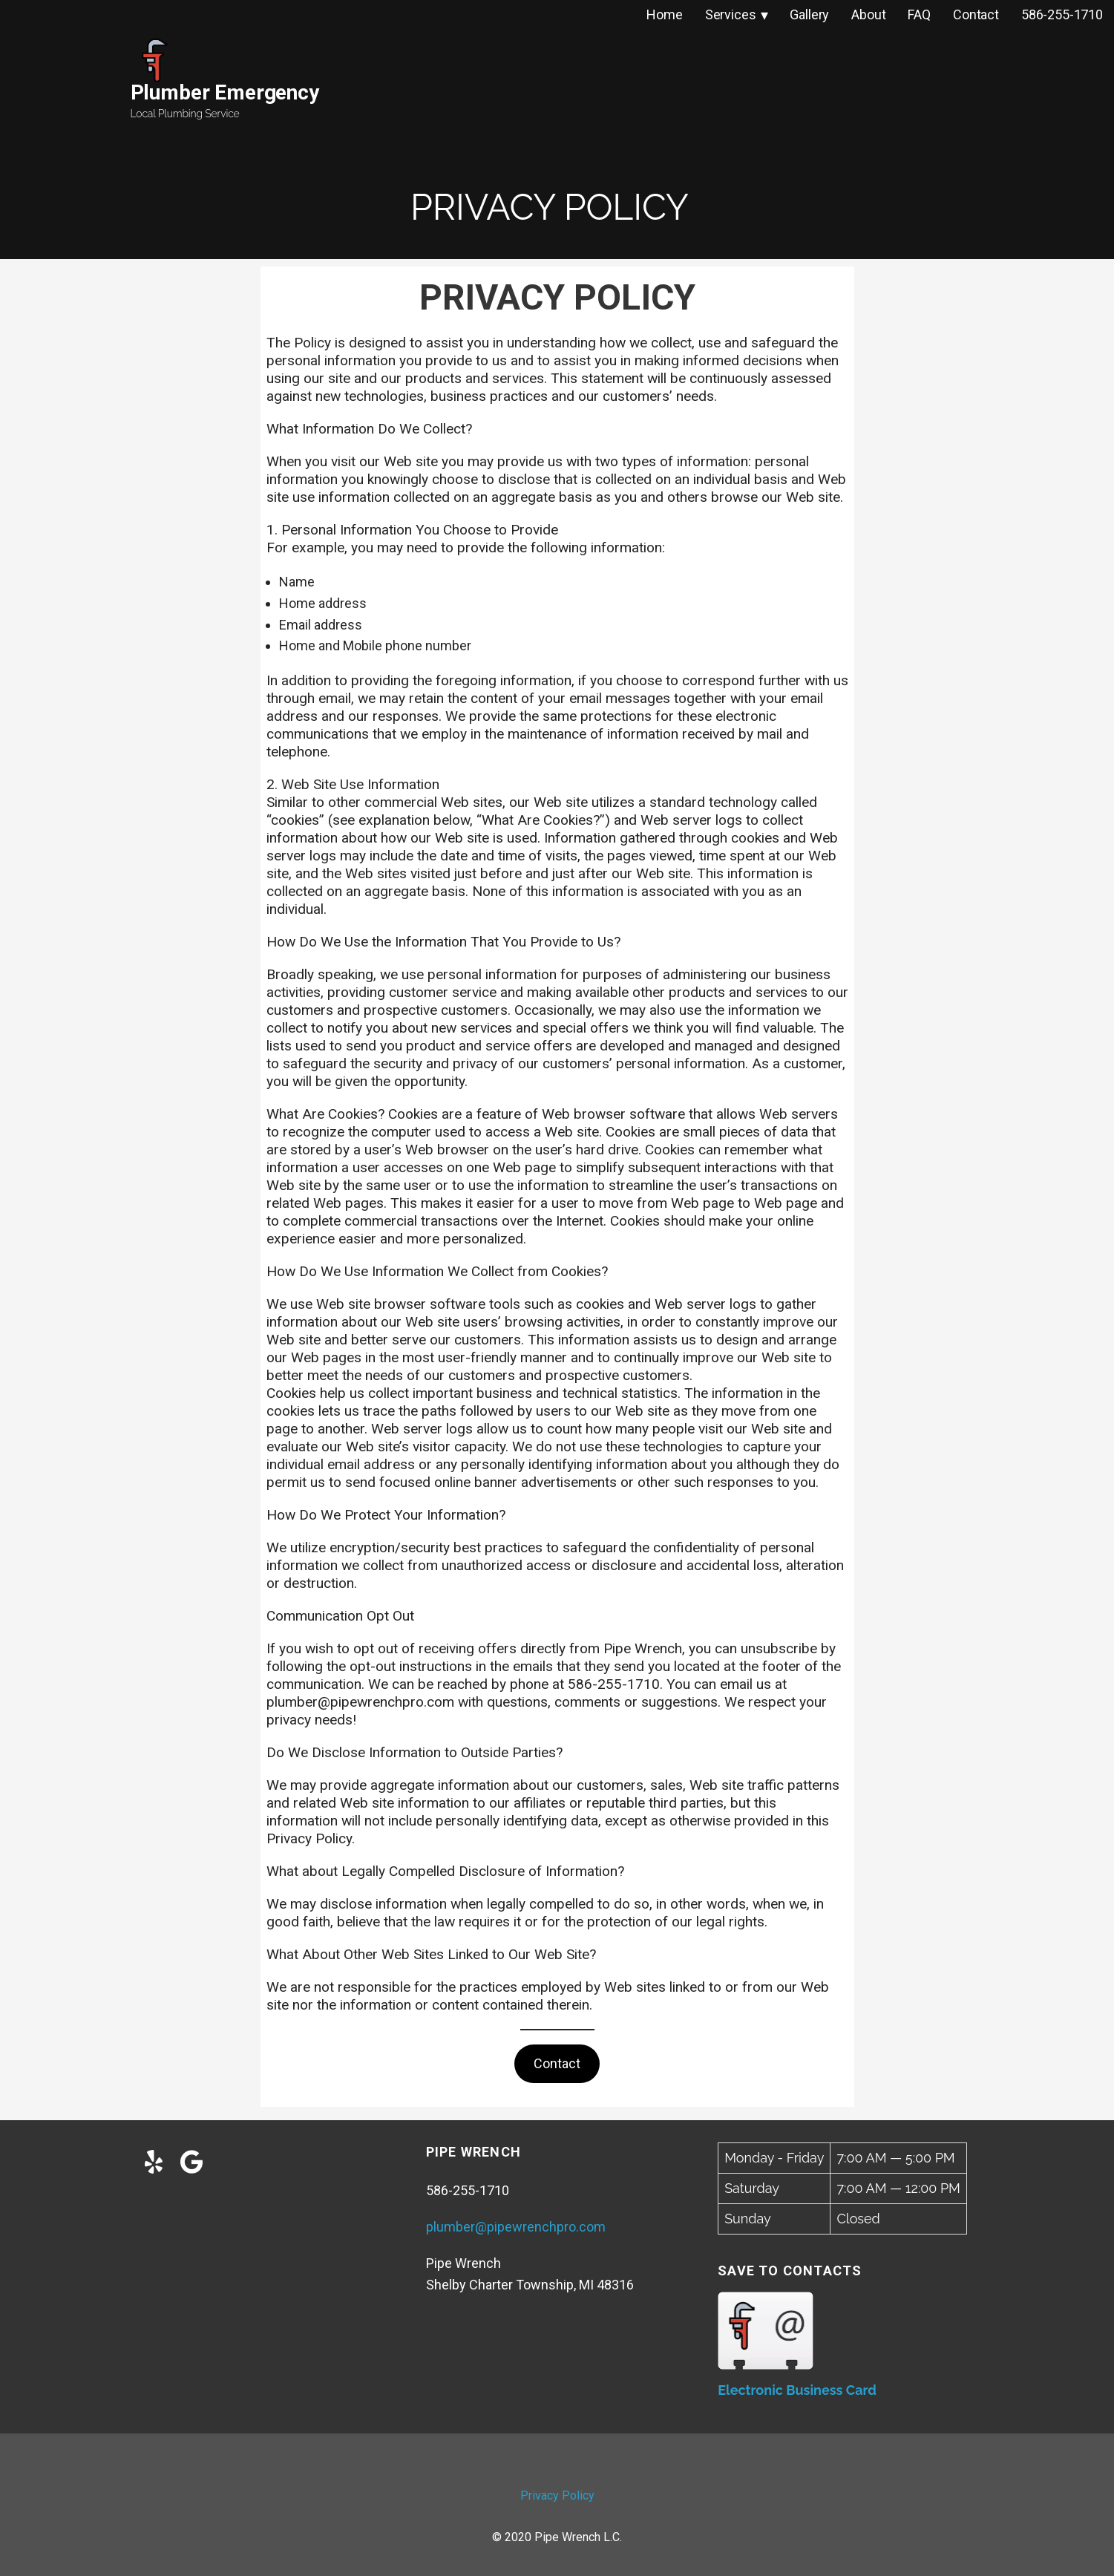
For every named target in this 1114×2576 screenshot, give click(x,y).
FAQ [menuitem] (919, 14)
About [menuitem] (868, 14)
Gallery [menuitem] (809, 14)
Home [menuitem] (664, 14)
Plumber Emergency (225, 92)
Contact (557, 2063)
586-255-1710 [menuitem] (1062, 14)
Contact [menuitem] (976, 14)
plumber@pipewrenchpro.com (516, 2227)
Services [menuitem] (730, 14)
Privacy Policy (557, 2495)
